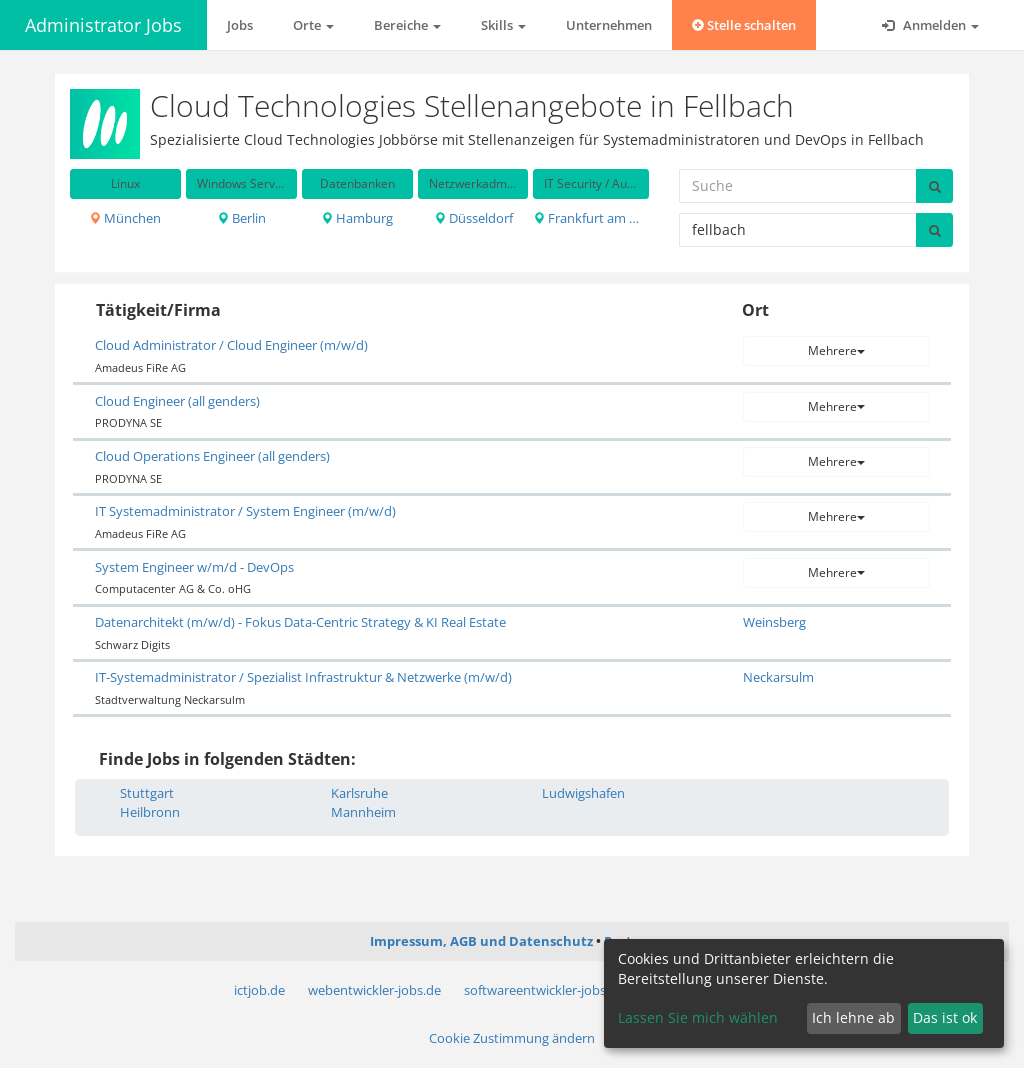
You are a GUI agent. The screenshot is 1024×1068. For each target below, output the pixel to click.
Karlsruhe (359, 793)
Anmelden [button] (930, 25)
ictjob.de (259, 990)
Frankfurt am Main (591, 218)
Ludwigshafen (583, 793)
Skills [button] (503, 25)
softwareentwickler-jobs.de (544, 990)
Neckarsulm (778, 677)
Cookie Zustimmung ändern (512, 1038)
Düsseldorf (473, 218)
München (125, 218)
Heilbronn (150, 812)
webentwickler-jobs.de (374, 990)
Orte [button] (313, 25)
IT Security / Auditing (596, 183)
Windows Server (242, 183)
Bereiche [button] (407, 25)
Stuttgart (147, 793)
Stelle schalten (744, 25)
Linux (125, 183)
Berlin (241, 218)
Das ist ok (945, 1017)
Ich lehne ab (853, 1017)
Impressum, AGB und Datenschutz (481, 941)
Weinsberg (774, 622)
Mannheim (363, 812)
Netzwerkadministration (479, 183)
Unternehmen (609, 25)
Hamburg (357, 218)
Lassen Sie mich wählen (698, 1017)
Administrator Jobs (103, 25)
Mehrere (836, 350)
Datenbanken (357, 183)
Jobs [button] (240, 25)
